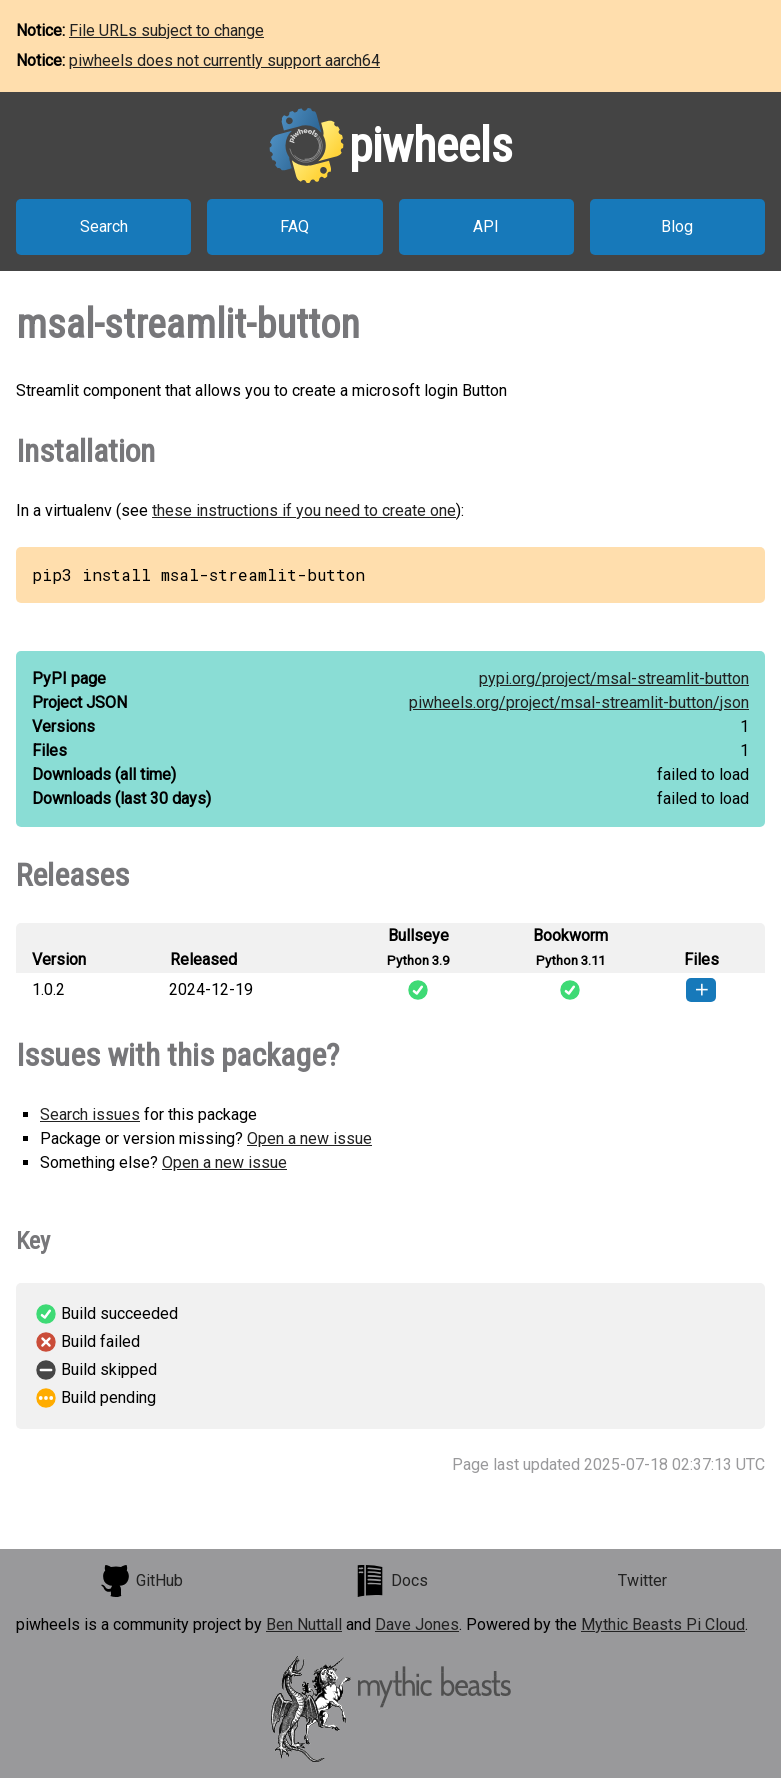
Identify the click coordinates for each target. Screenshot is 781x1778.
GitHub (141, 1581)
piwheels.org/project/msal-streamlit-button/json (579, 702)
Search (104, 226)
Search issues (90, 1114)
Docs (391, 1581)
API (486, 226)
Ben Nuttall (304, 1624)
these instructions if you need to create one (304, 510)
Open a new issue (309, 1138)
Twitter (642, 1580)
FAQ (294, 226)
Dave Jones (417, 1624)
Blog (677, 226)
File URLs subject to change (166, 30)
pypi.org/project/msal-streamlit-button (614, 678)
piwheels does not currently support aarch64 (224, 60)
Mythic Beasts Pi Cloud (663, 1624)
